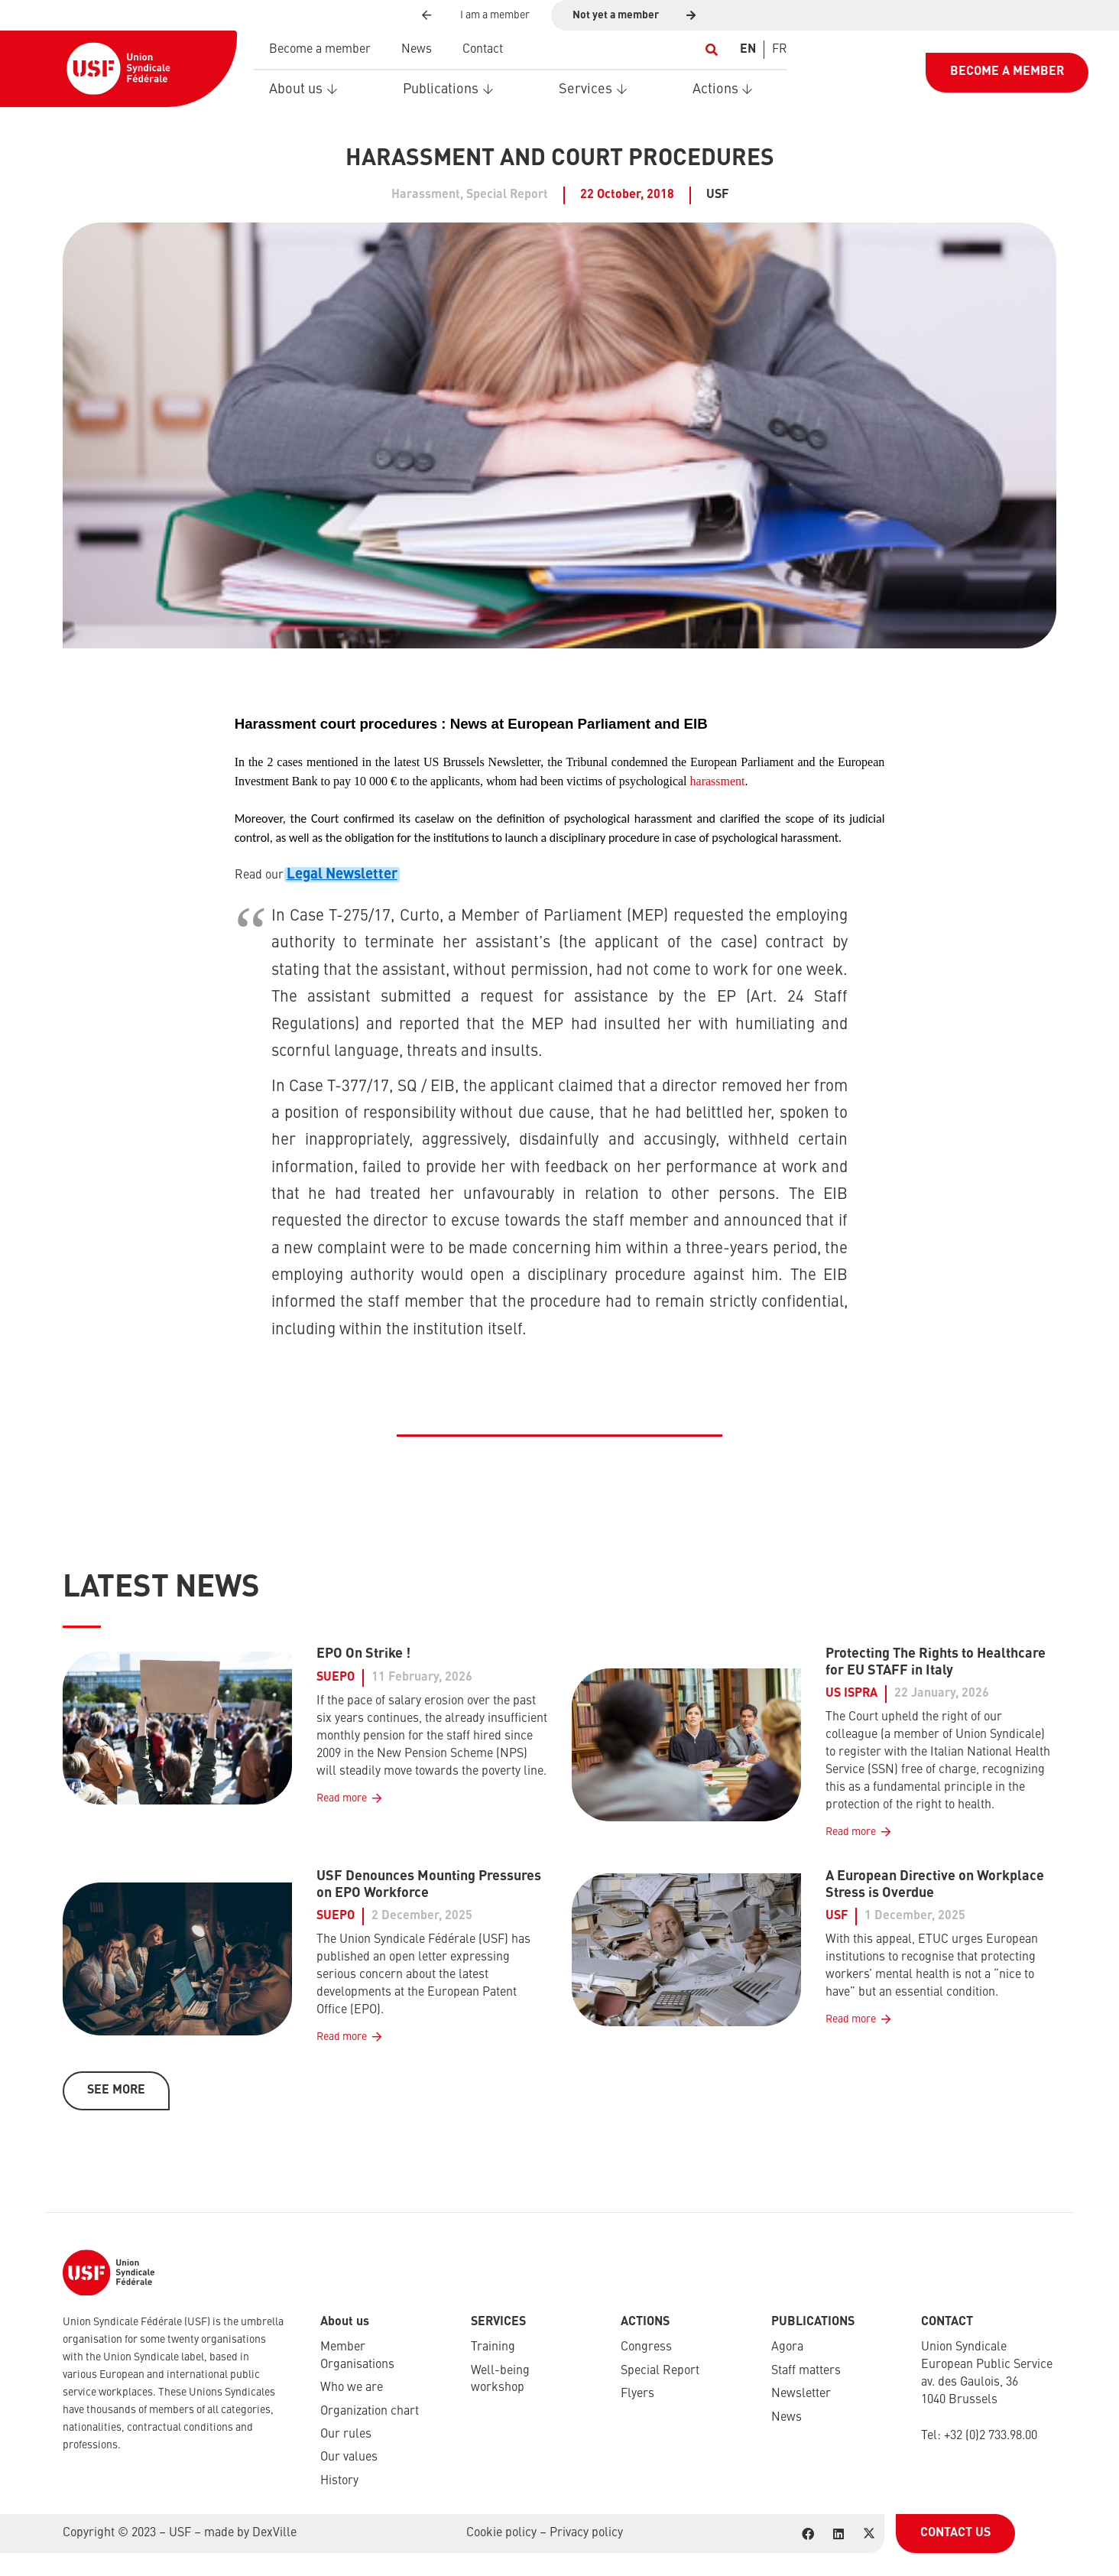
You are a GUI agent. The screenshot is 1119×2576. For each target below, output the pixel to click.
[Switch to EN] (748, 50)
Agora (787, 2347)
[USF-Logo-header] (118, 69)
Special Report (660, 2371)
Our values (349, 2457)
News (786, 2418)
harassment (717, 781)
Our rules (345, 2434)
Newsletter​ (801, 2394)
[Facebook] (808, 2534)
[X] (869, 2534)
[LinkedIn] (838, 2534)
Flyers (637, 2394)
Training (493, 2347)
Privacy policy (586, 2533)
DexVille (274, 2533)
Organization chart (369, 2411)
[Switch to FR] (779, 50)
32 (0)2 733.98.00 (993, 2436)
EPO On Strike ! (363, 1654)
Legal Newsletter (342, 875)
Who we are (351, 2388)
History (339, 2481)
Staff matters (806, 2371)
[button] (711, 50)
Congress (646, 2347)
